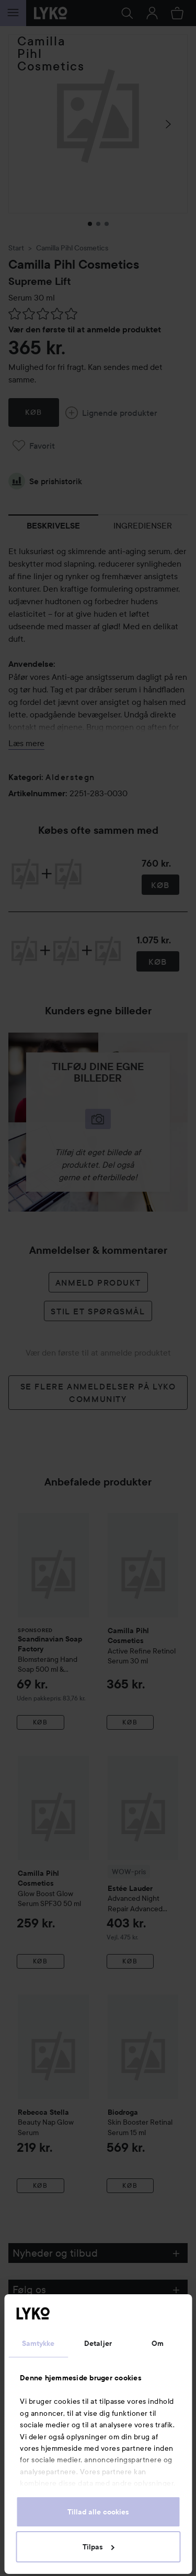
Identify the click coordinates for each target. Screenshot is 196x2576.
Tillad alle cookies (98, 2512)
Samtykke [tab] (38, 2343)
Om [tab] (158, 2343)
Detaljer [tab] (98, 2343)
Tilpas (98, 2547)
